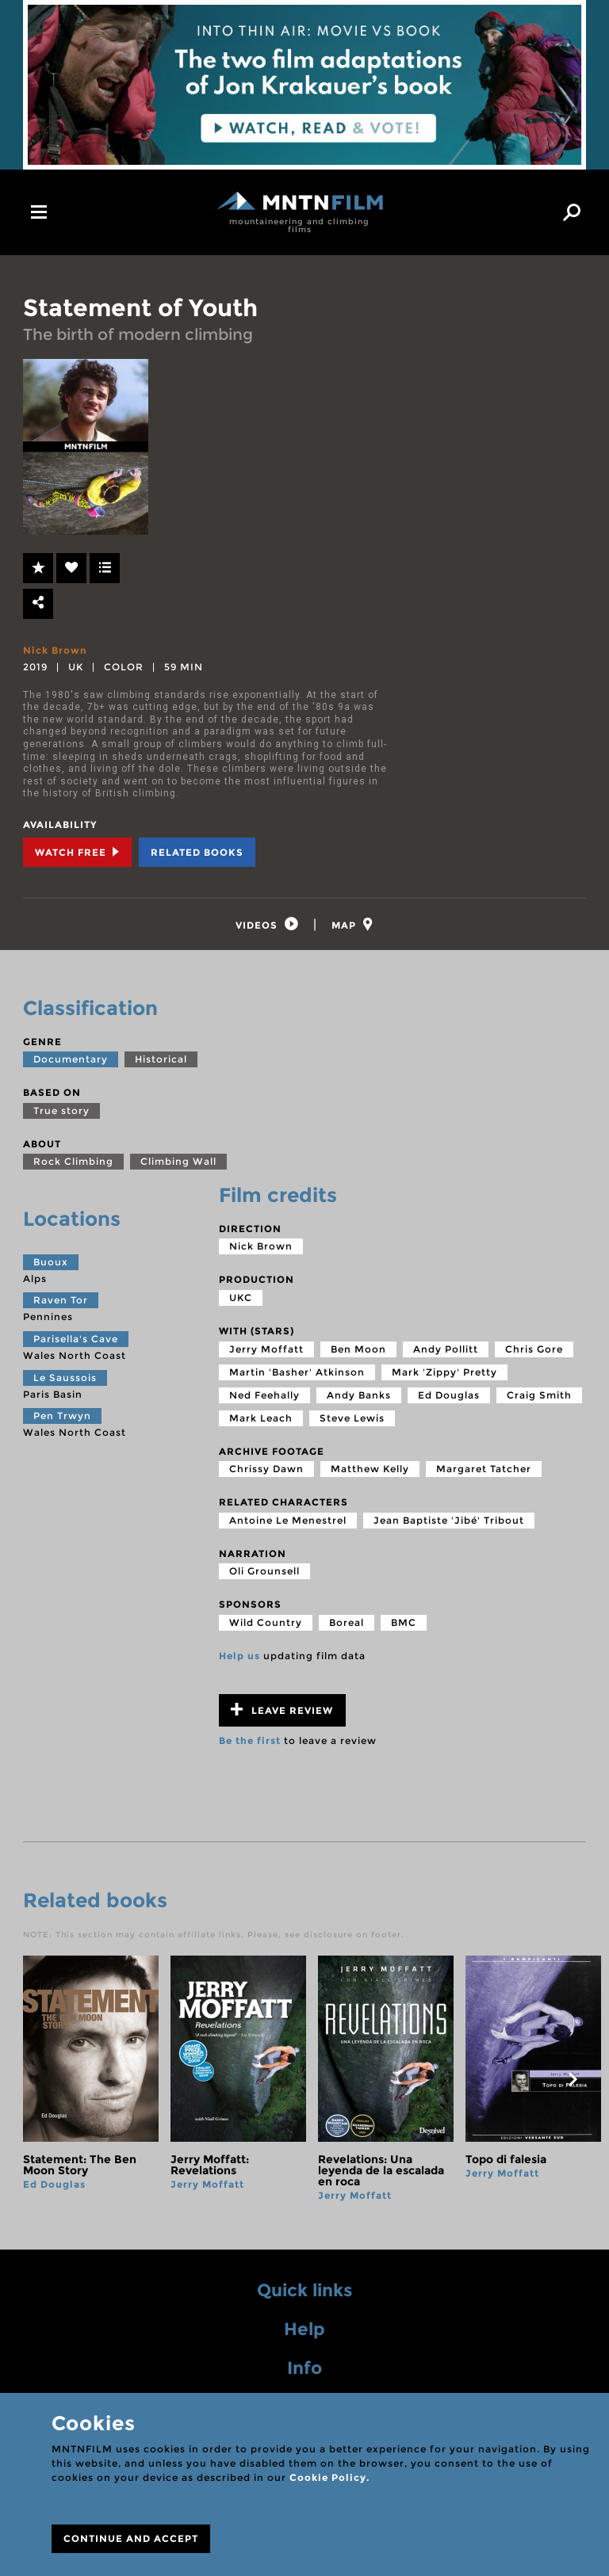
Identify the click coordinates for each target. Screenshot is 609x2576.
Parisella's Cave (75, 1341)
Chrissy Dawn (266, 1471)
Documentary (70, 1061)
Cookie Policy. (329, 2477)
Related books (197, 852)
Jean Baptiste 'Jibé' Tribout (448, 1522)
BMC (403, 1625)
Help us (239, 1658)
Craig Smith (539, 1397)
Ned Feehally (264, 1397)
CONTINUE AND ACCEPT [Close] (130, 2538)
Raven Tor (60, 1303)
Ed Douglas (449, 1397)
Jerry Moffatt (266, 1351)
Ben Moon (358, 1351)
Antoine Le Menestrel (288, 1522)
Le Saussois (65, 1380)
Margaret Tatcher (483, 1471)
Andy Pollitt (445, 1351)
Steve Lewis (352, 1420)
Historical (161, 1061)
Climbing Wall (178, 1164)
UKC (240, 1300)
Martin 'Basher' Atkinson (297, 1374)
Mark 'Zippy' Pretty (444, 1374)
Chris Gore (534, 1351)
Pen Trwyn (62, 1418)
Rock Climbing (73, 1164)
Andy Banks (359, 1397)
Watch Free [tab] (77, 852)
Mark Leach (261, 1420)
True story (61, 1113)
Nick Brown (55, 650)
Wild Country (265, 1625)
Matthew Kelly (370, 1471)
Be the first (250, 1743)
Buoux (50, 1264)
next (572, 2081)
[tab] (265, 925)
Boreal (346, 1625)
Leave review (282, 1712)
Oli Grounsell (264, 1574)
